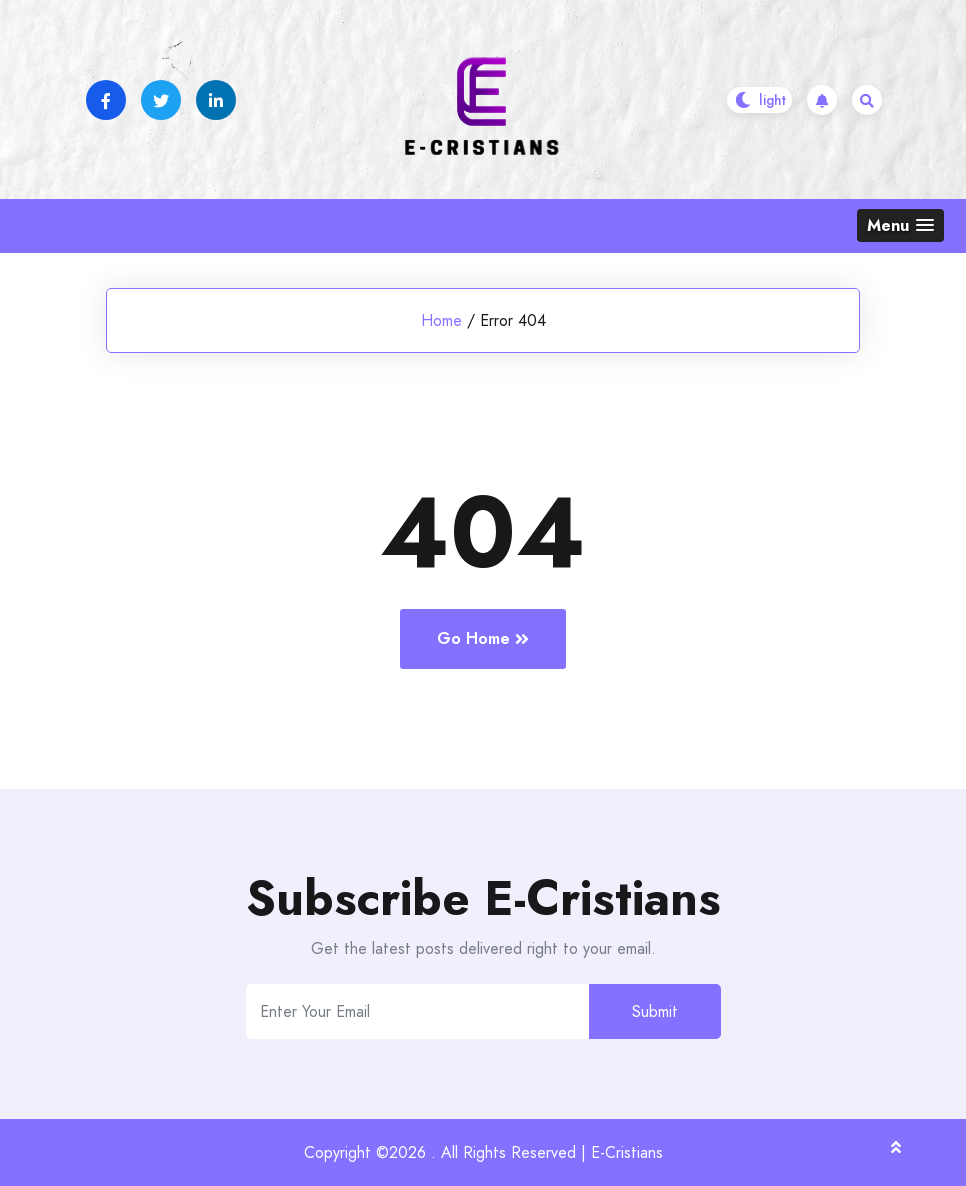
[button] (900, 225)
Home (441, 320)
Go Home (483, 638)
